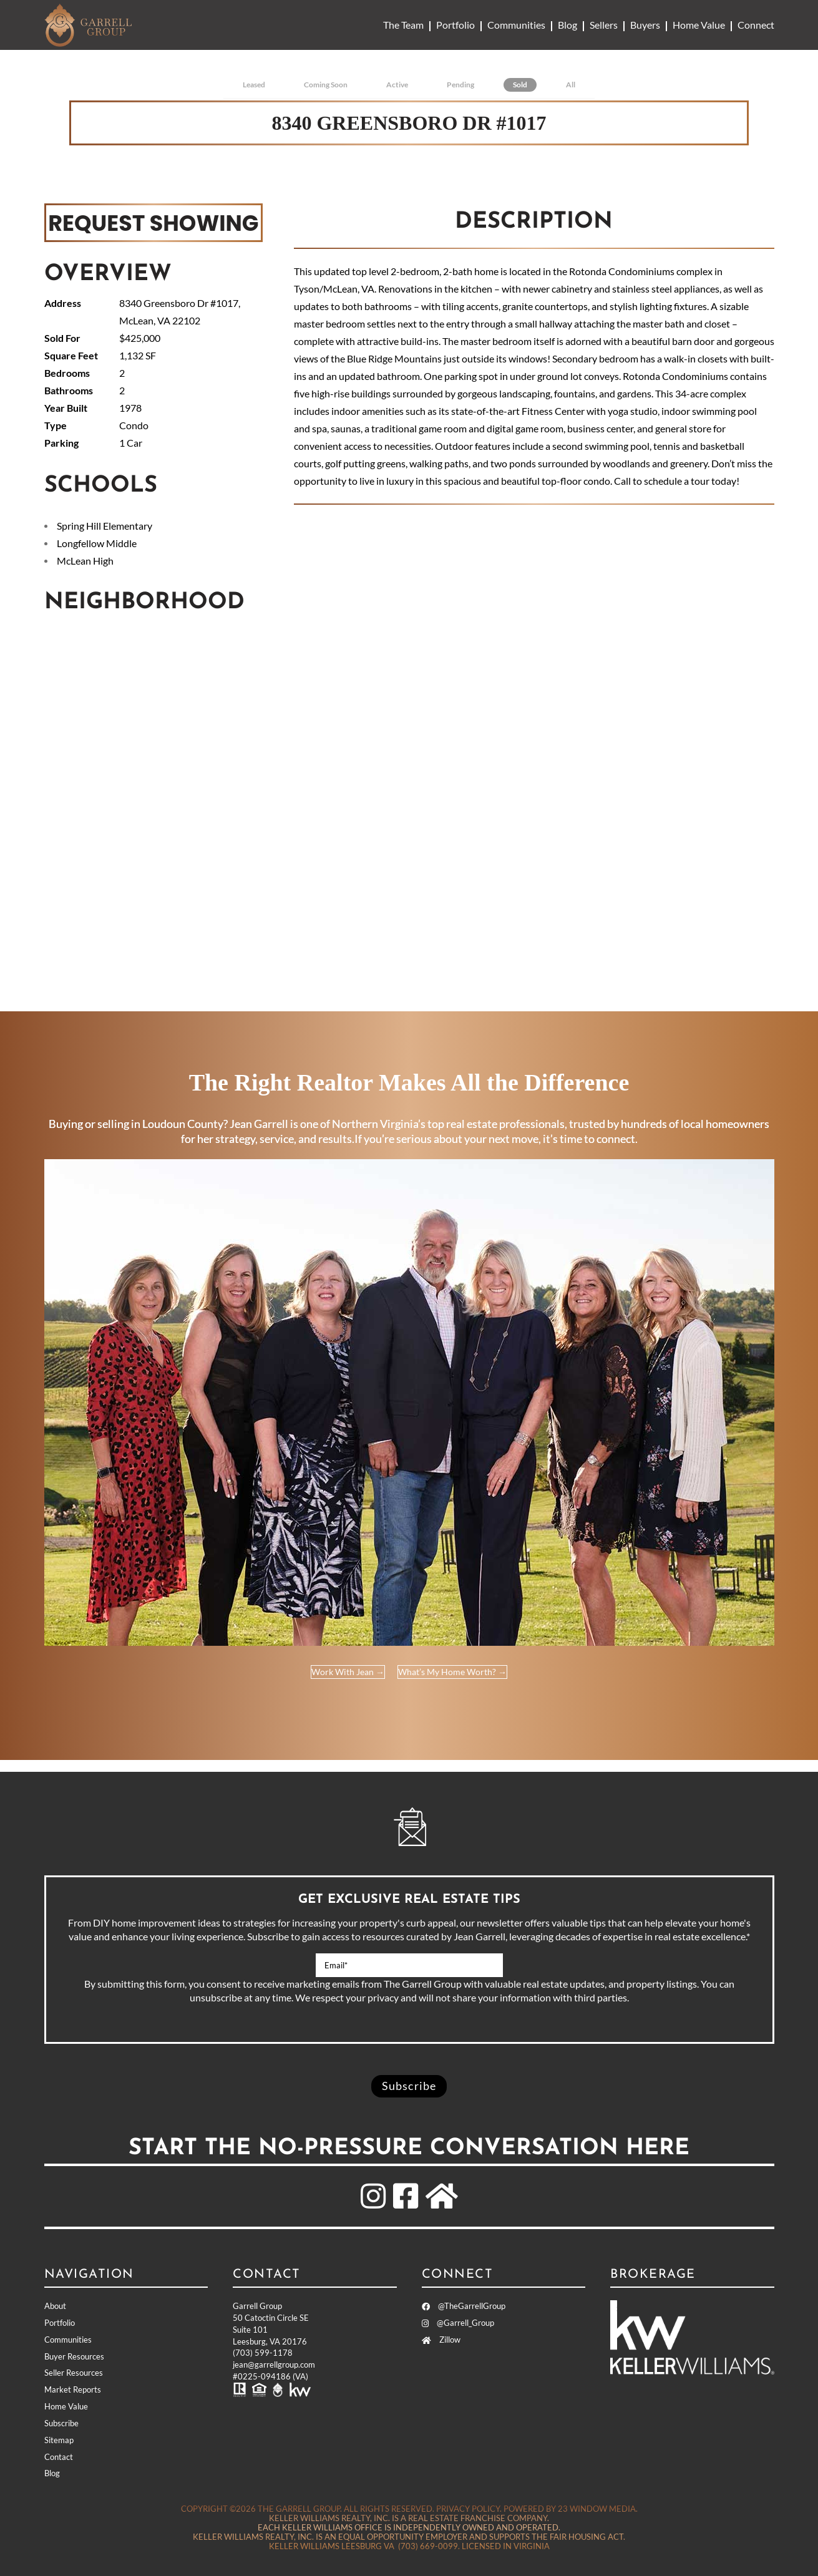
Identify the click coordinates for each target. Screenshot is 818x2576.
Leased (254, 84)
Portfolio (455, 25)
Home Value (699, 25)
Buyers (645, 25)
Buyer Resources (74, 2356)
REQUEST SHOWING (153, 222)
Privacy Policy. (469, 2509)
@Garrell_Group (458, 2323)
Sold (520, 84)
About (55, 2306)
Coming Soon (326, 84)
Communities (516, 25)
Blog (567, 25)
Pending (460, 84)
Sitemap (59, 2440)
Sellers (604, 25)
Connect (756, 25)
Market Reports (72, 2389)
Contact (58, 2457)
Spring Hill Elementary (104, 526)
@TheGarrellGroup (463, 2306)
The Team (403, 25)
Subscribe (61, 2423)
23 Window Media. (598, 2509)
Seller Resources (73, 2373)
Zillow (441, 2340)
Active (397, 84)
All (570, 84)
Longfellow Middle (97, 543)
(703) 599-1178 (263, 2353)
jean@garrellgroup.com (274, 2364)
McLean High (85, 560)
